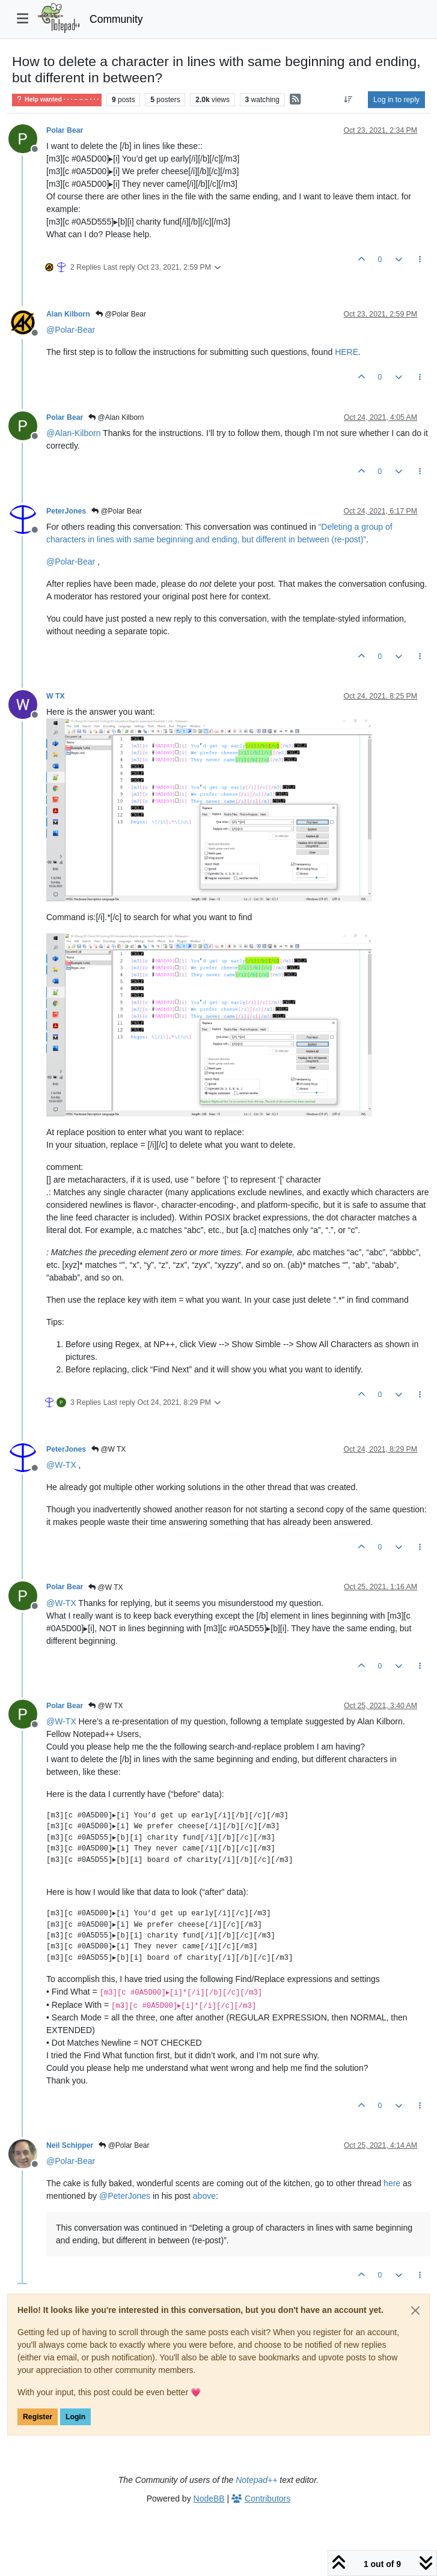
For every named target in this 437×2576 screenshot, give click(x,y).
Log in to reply (396, 99)
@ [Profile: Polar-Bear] (70, 330)
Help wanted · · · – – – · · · (57, 99)
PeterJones (66, 511)
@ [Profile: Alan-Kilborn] (73, 433)
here (392, 2183)
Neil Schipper (69, 2145)
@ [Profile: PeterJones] (124, 2196)
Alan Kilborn (68, 314)
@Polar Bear (121, 314)
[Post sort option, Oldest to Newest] (348, 99)
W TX (55, 696)
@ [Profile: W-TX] (61, 1465)
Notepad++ (256, 2480)
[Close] (415, 2310)
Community (116, 19)
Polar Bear (64, 130)
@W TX (108, 1449)
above (204, 2196)
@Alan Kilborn (116, 417)
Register (37, 2417)
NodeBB (209, 2498)
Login (75, 2417)
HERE (346, 352)
